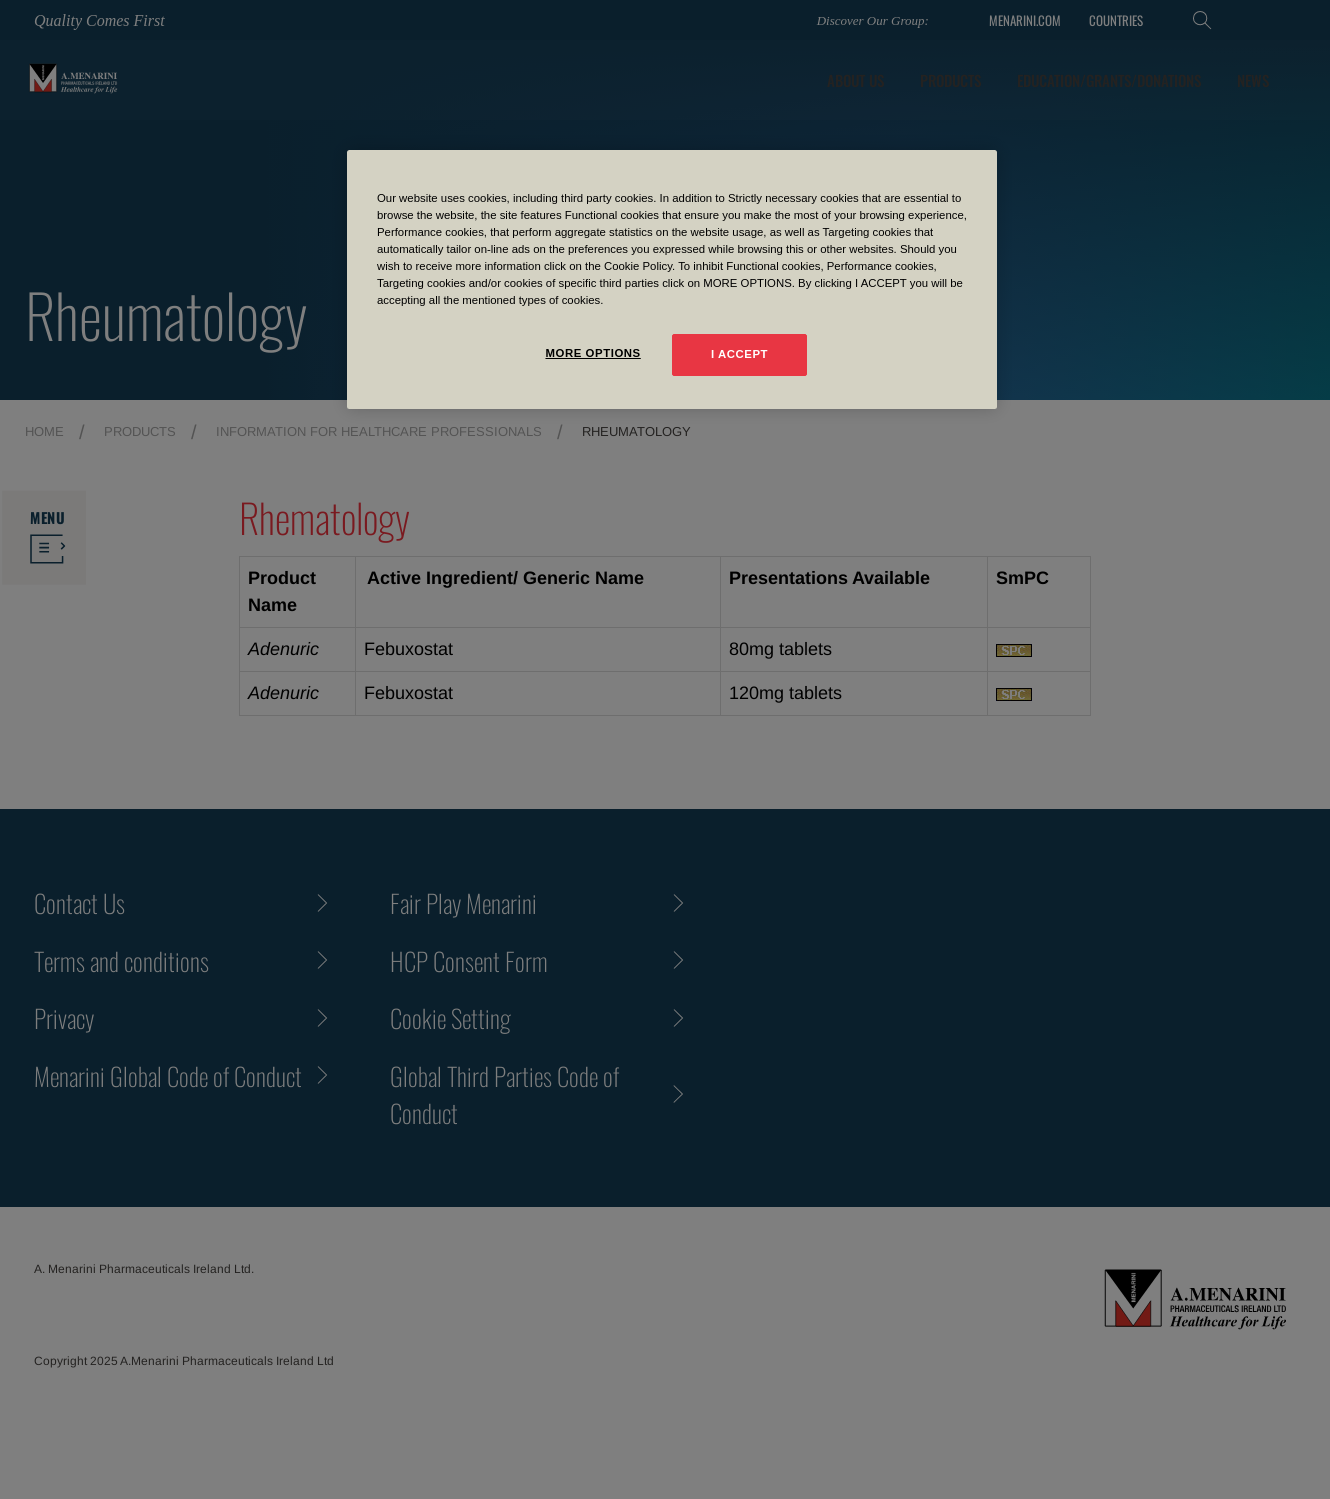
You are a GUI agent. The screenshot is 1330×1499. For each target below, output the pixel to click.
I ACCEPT (739, 354)
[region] (672, 279)
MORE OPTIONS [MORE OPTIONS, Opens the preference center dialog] (592, 353)
